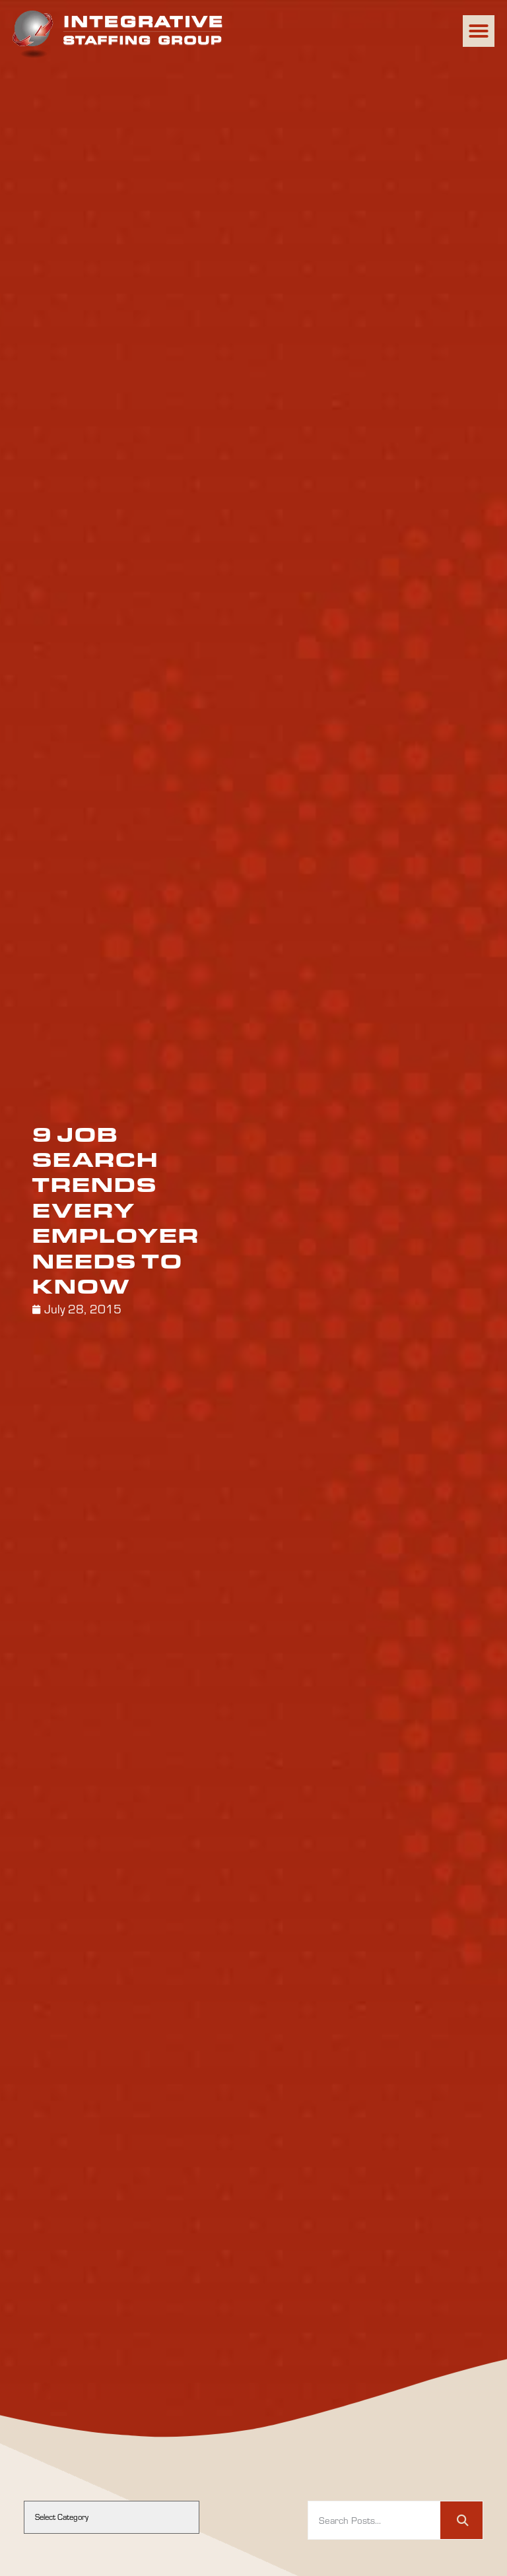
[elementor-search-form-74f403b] (374, 2520)
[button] (478, 31)
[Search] (461, 2520)
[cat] (111, 2517)
